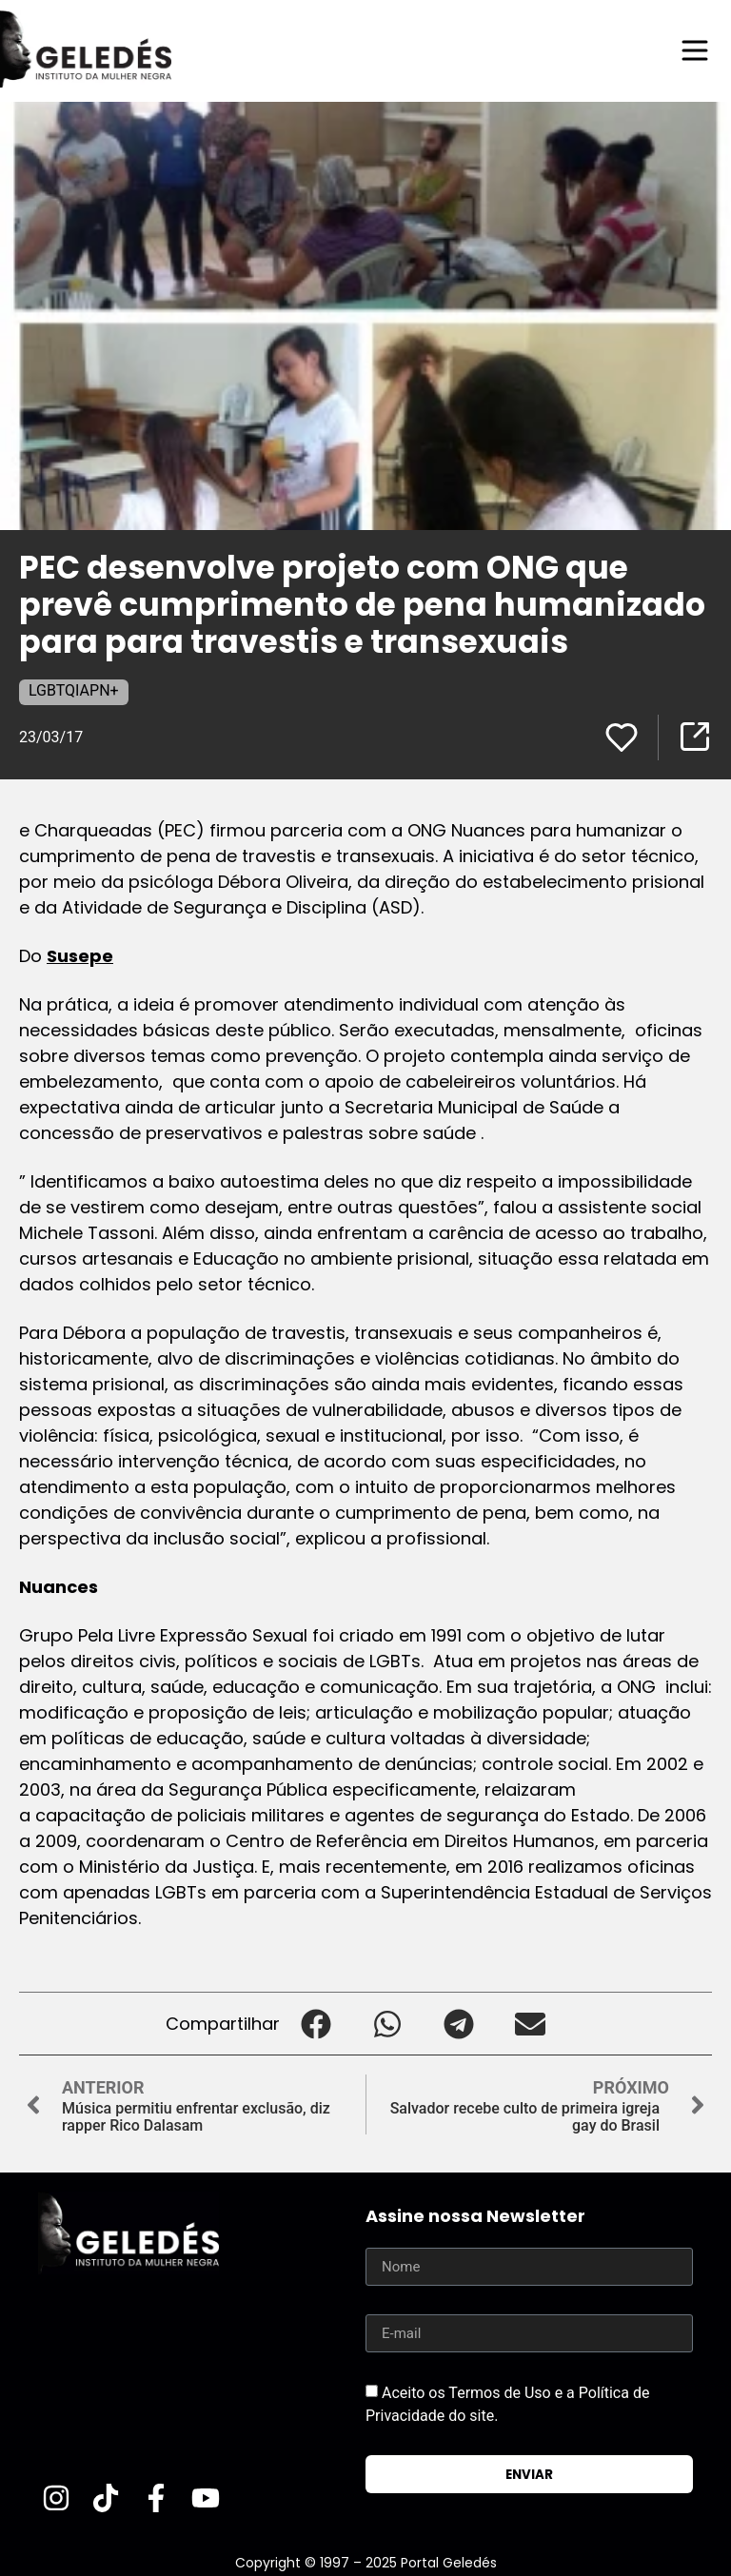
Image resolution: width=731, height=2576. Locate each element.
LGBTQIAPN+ (74, 690)
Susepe (80, 956)
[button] (315, 2023)
